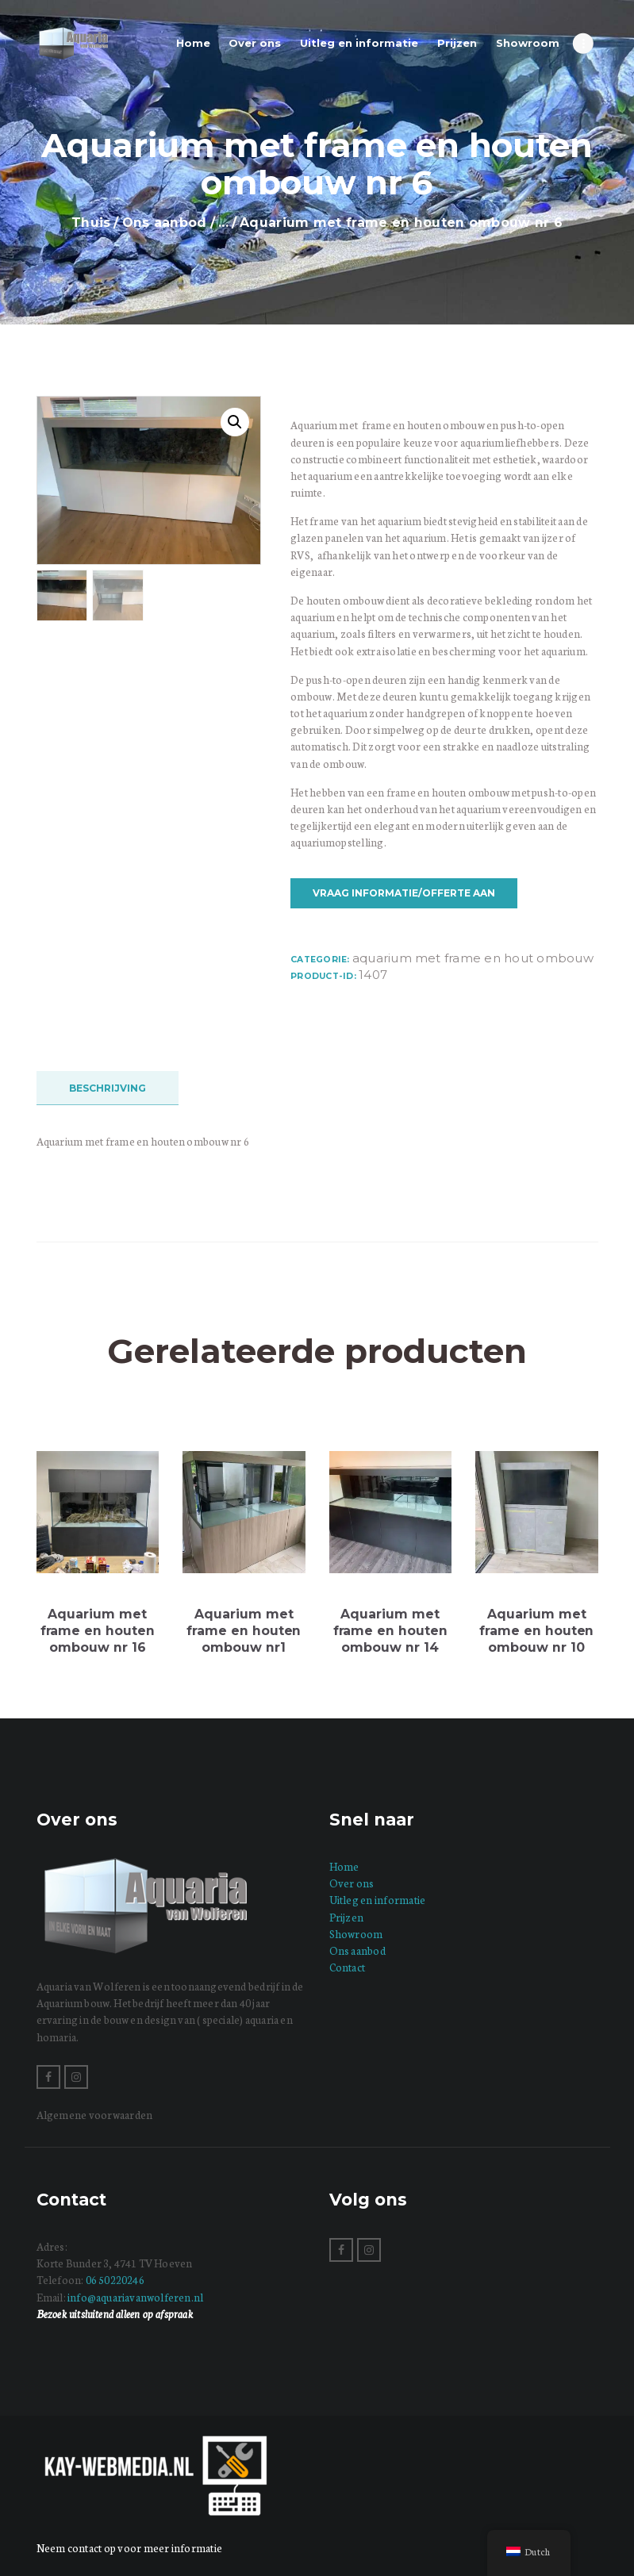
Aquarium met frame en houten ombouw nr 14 (390, 1630)
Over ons (352, 1883)
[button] (235, 422)
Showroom (356, 1933)
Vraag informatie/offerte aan (404, 893)
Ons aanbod (164, 222)
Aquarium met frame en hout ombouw (473, 958)
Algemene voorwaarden (95, 2114)
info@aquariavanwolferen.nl (135, 2297)
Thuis (91, 222)
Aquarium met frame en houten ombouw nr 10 (536, 1630)
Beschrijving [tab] (107, 1088)
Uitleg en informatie (377, 1899)
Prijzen (346, 1917)
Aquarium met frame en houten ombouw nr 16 (97, 1630)
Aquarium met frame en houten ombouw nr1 (243, 1630)
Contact (347, 1967)
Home (344, 1866)
